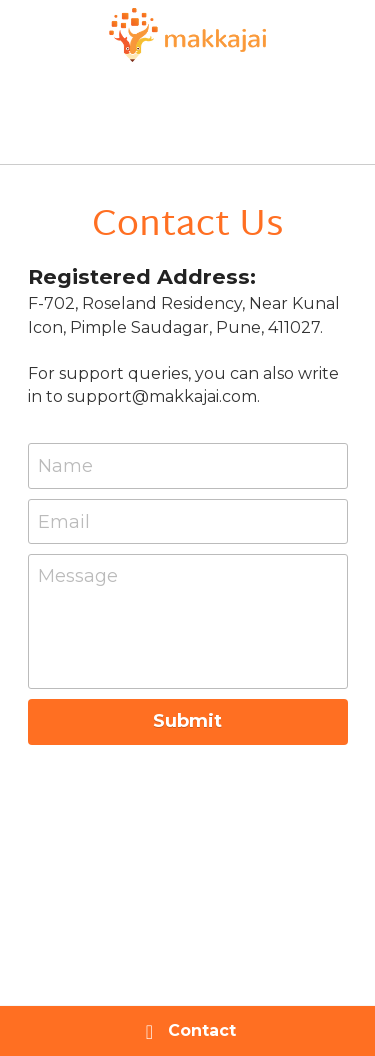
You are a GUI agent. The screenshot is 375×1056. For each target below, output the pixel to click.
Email (64, 521)
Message (78, 576)
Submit (187, 721)
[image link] (187, 32)
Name (65, 466)
